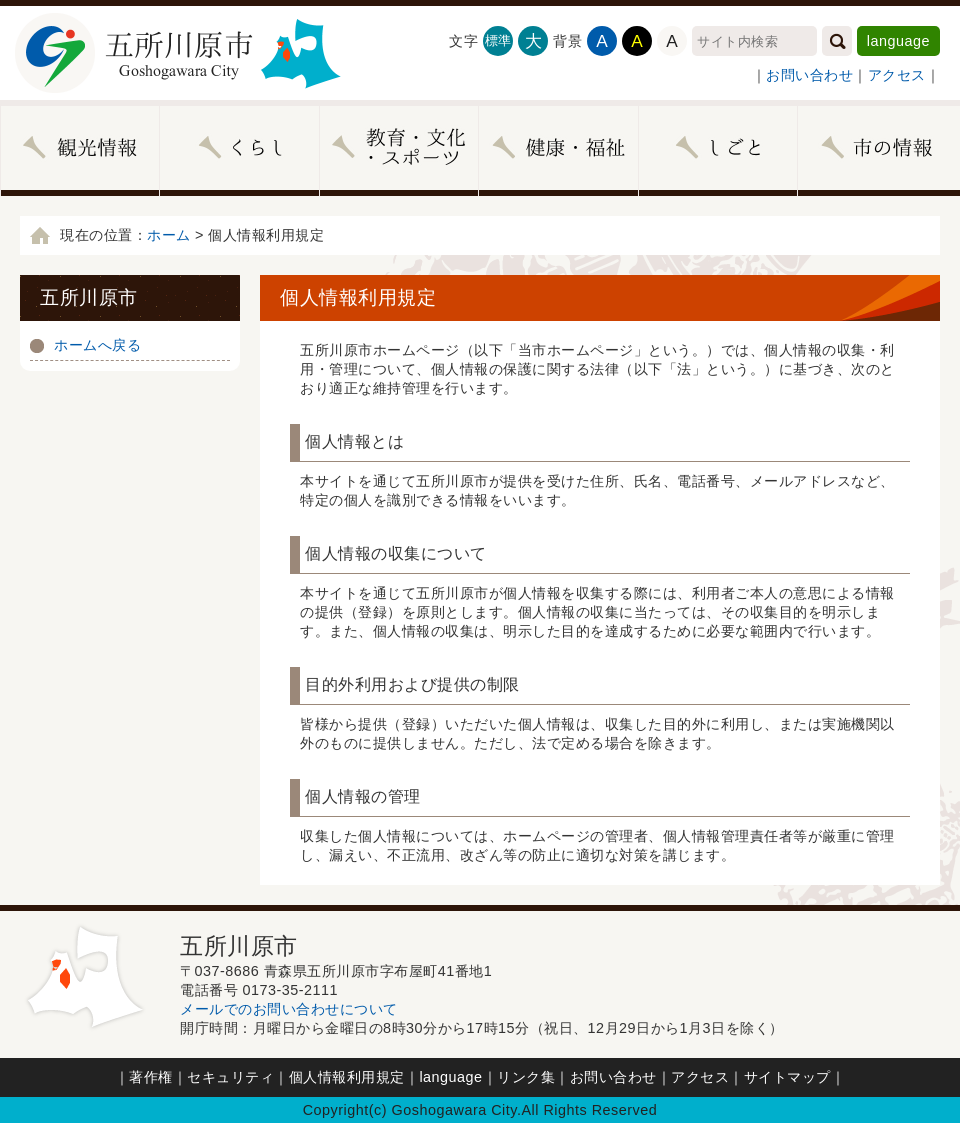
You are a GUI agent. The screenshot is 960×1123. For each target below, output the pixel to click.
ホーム (169, 235)
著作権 (151, 1077)
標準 (498, 40)
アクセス (897, 75)
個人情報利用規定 (347, 1077)
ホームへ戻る (97, 345)
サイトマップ (787, 1077)
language (898, 41)
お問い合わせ (809, 75)
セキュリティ (230, 1077)
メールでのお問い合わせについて (289, 1009)
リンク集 (526, 1077)
